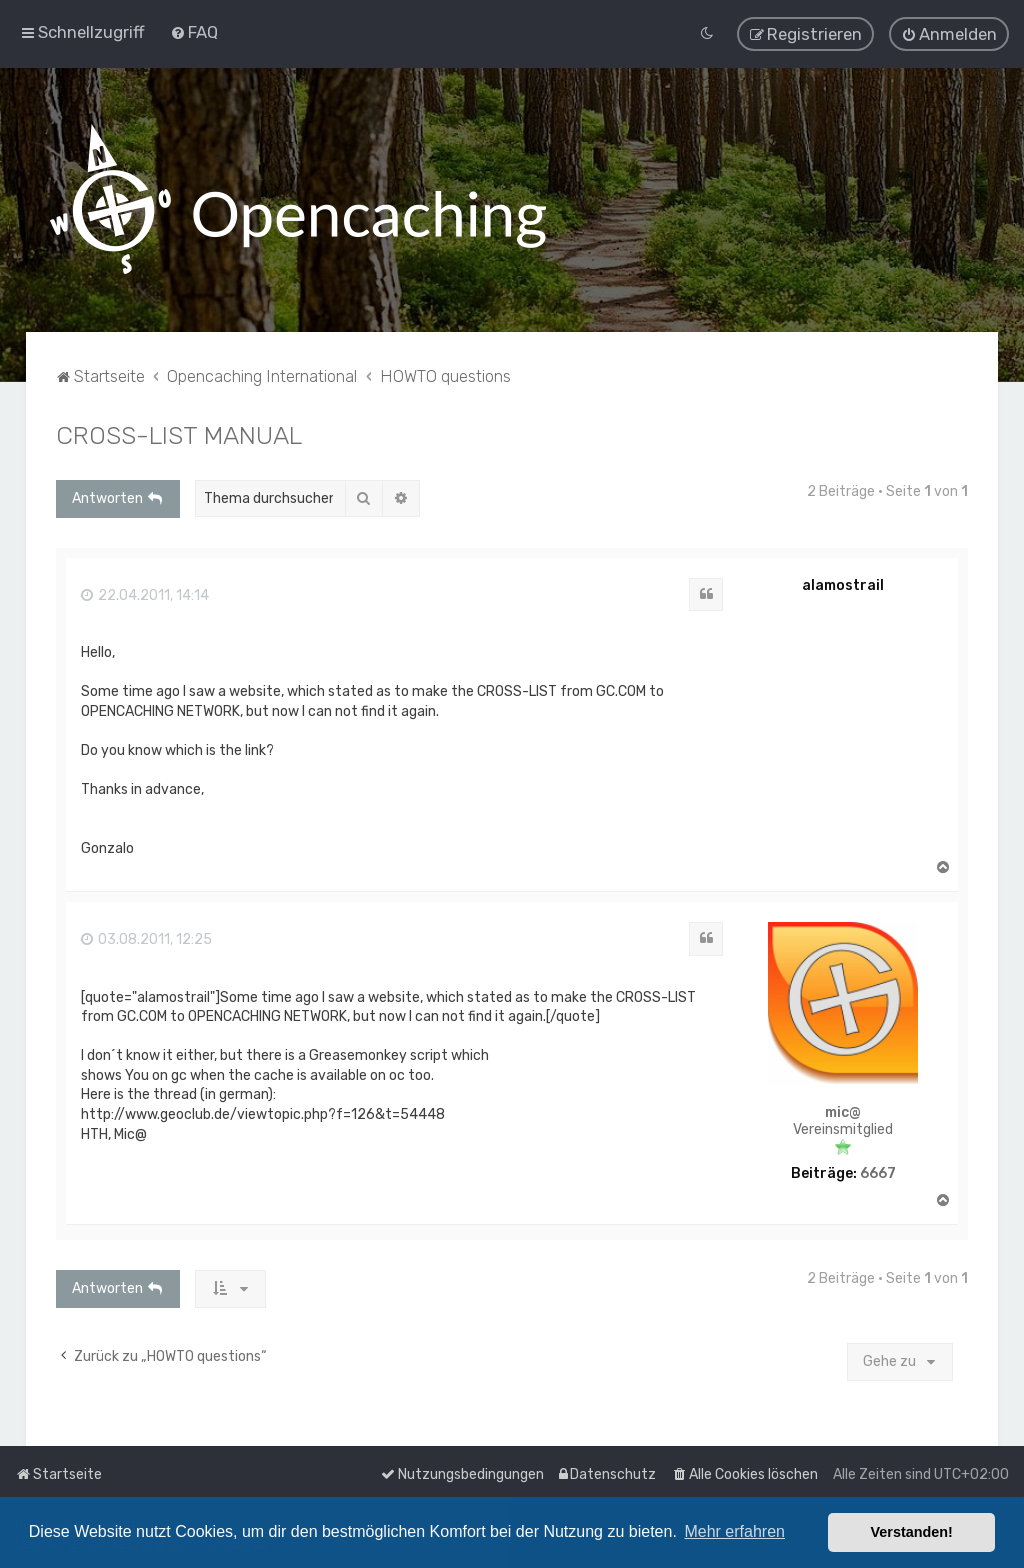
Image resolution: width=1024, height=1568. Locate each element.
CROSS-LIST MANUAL (179, 433)
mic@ (843, 1111)
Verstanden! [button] (912, 1532)
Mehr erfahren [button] (734, 1531)
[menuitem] (194, 32)
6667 (878, 1172)
